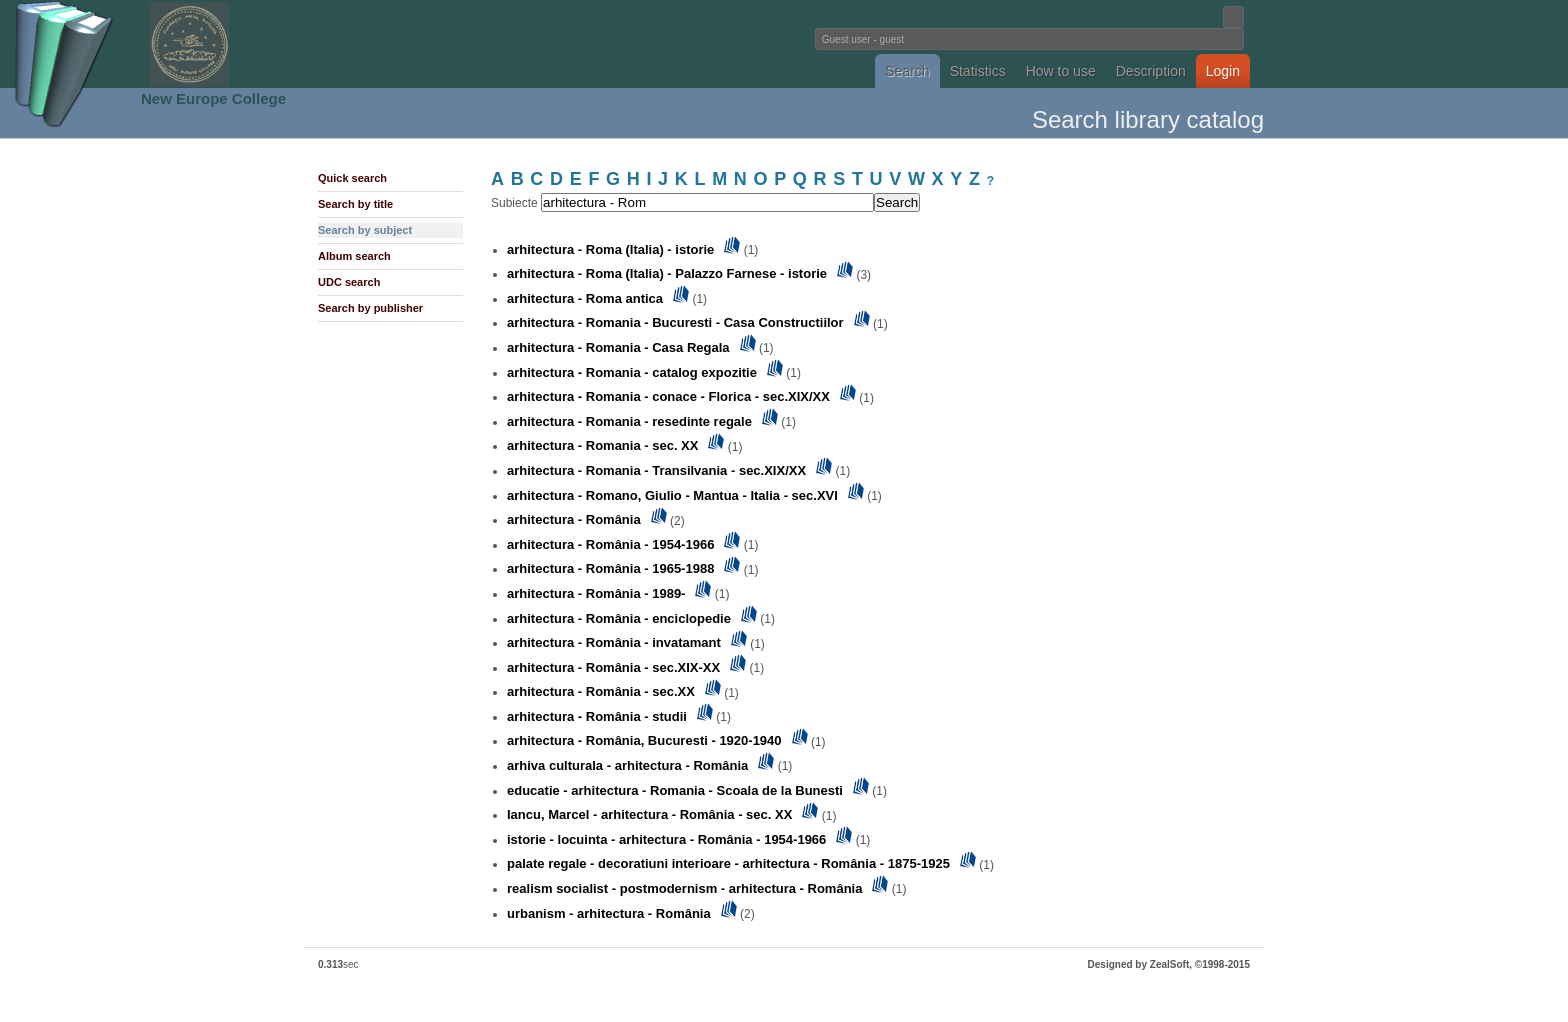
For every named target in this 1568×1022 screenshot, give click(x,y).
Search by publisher (370, 308)
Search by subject (365, 230)
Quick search (352, 178)
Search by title (355, 204)
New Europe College (213, 98)
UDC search (349, 282)
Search (907, 71)
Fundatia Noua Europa (454, 44)
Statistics (978, 71)
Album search (354, 256)
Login (1223, 71)
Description (1151, 71)
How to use (1061, 71)
